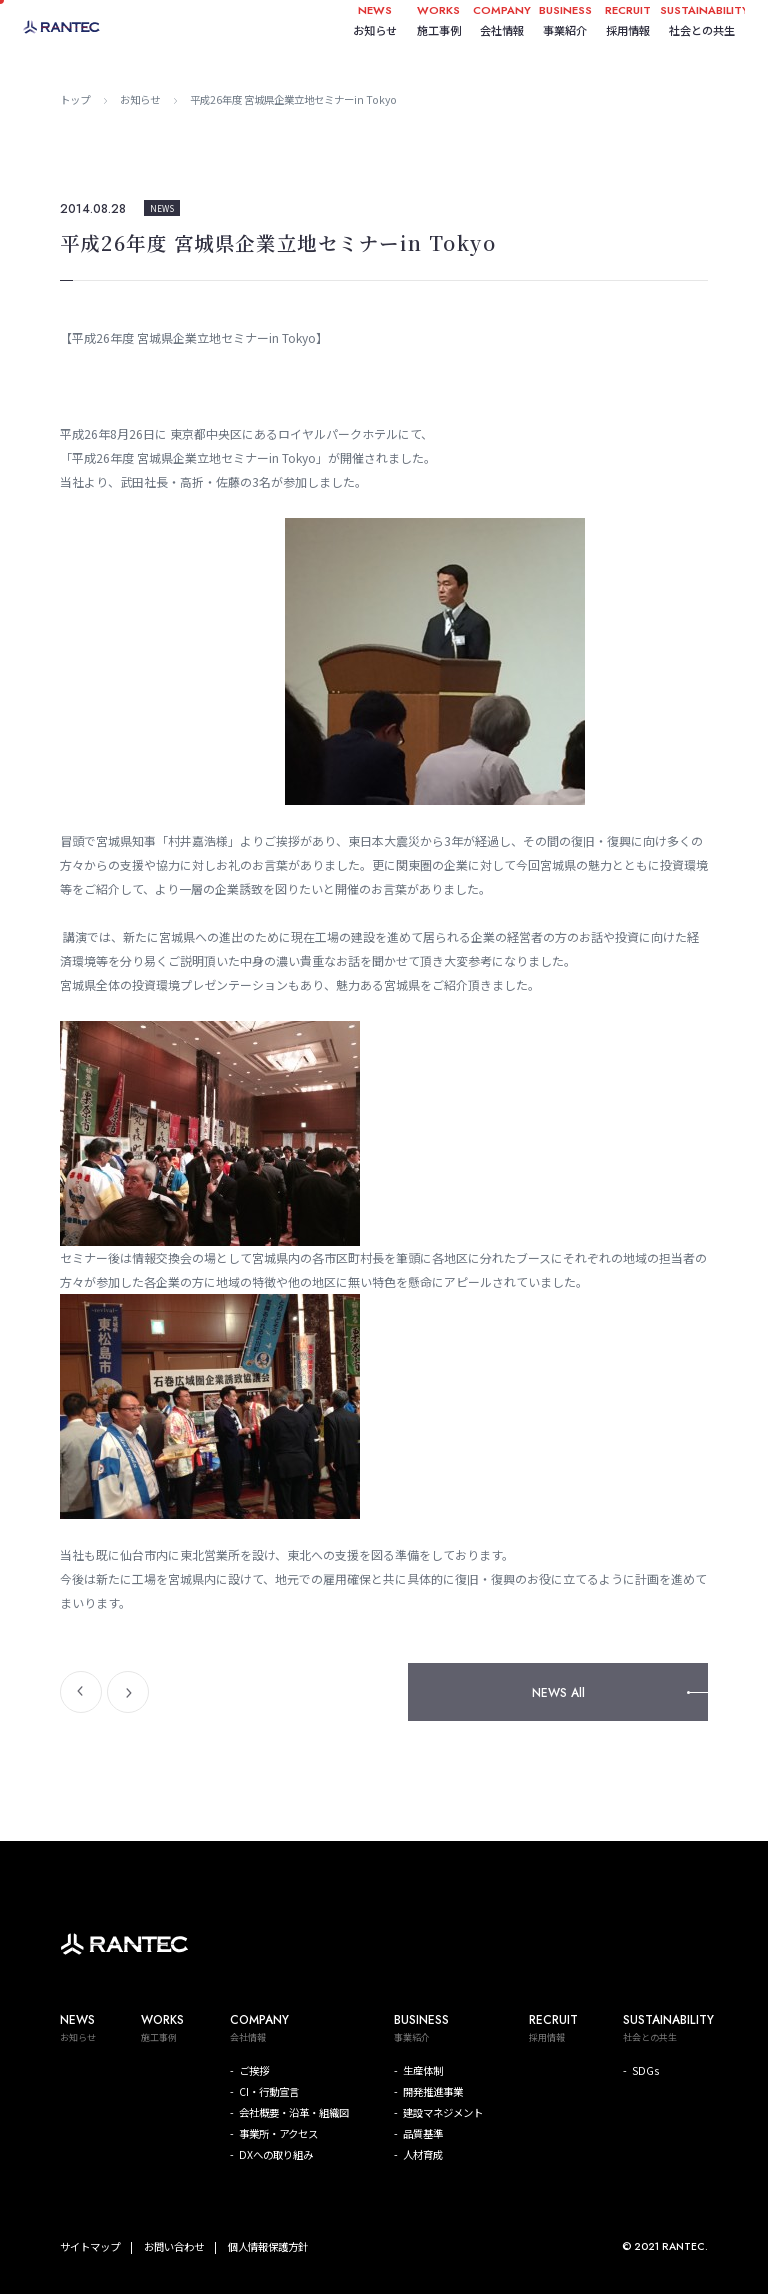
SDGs (645, 2070)
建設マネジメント (443, 2112)
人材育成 (423, 2154)
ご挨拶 (254, 2070)
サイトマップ (90, 2246)
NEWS (162, 208)
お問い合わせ (174, 2246)
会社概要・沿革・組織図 (294, 2112)
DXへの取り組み (276, 2154)
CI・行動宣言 (269, 2091)
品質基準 (423, 2133)
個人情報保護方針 (268, 2246)
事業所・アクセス (278, 2133)
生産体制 (423, 2070)
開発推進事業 (433, 2091)
